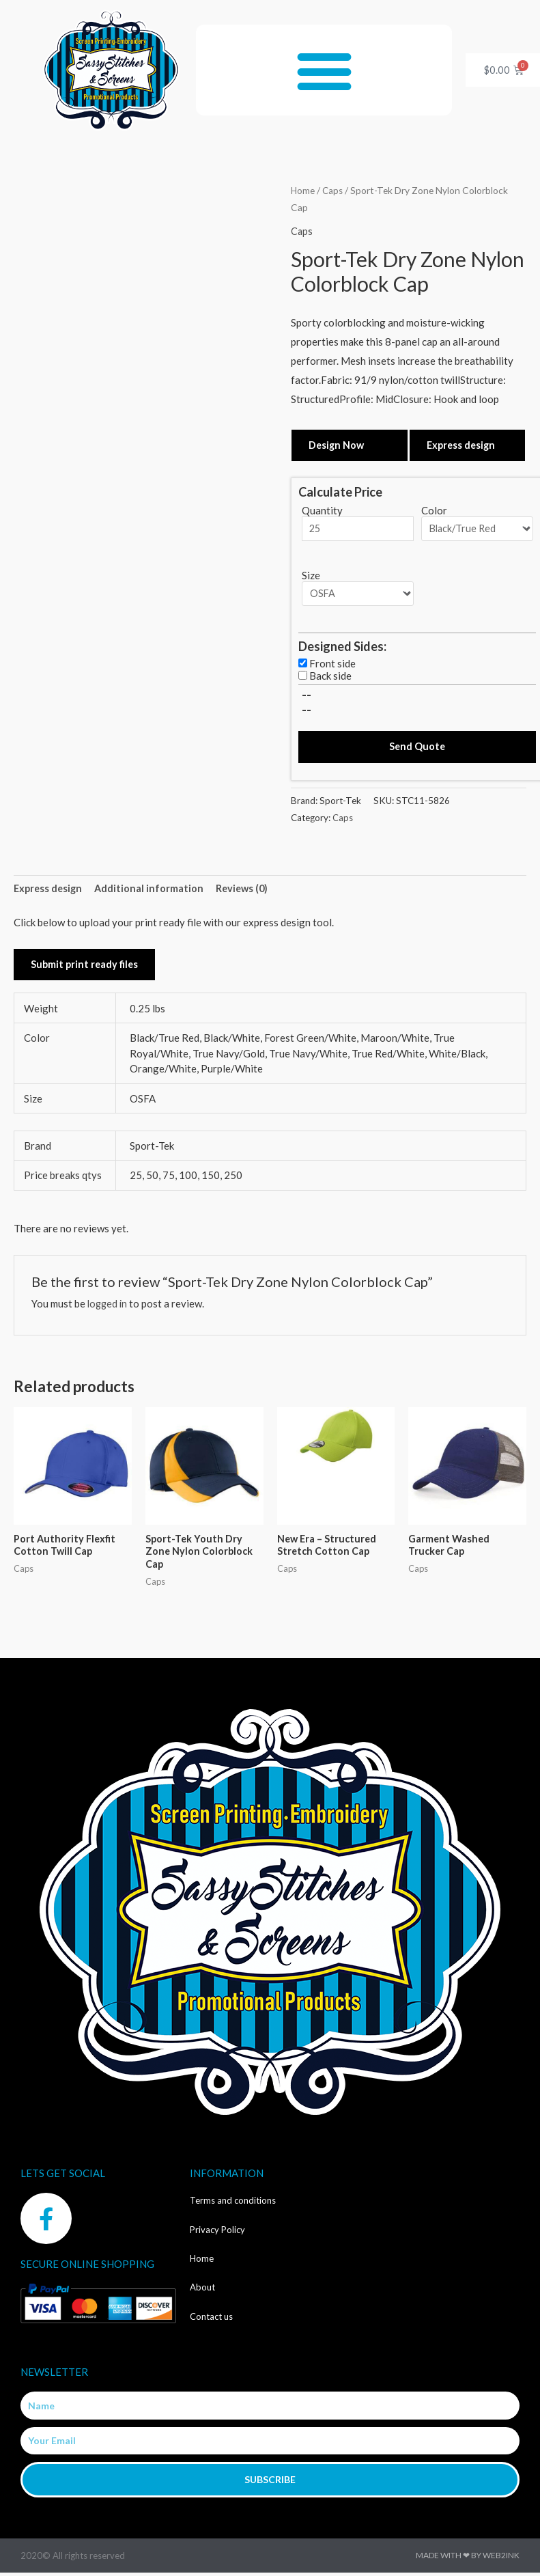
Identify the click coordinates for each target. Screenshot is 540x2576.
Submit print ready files (86, 968)
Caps (334, 190)
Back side (330, 677)
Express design (462, 445)
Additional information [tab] (153, 891)
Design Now (337, 445)
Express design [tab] (49, 891)
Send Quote (417, 749)
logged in (108, 1307)
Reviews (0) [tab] (247, 891)
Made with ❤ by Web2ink (468, 2561)
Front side (332, 665)
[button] (324, 70)
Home (303, 190)
